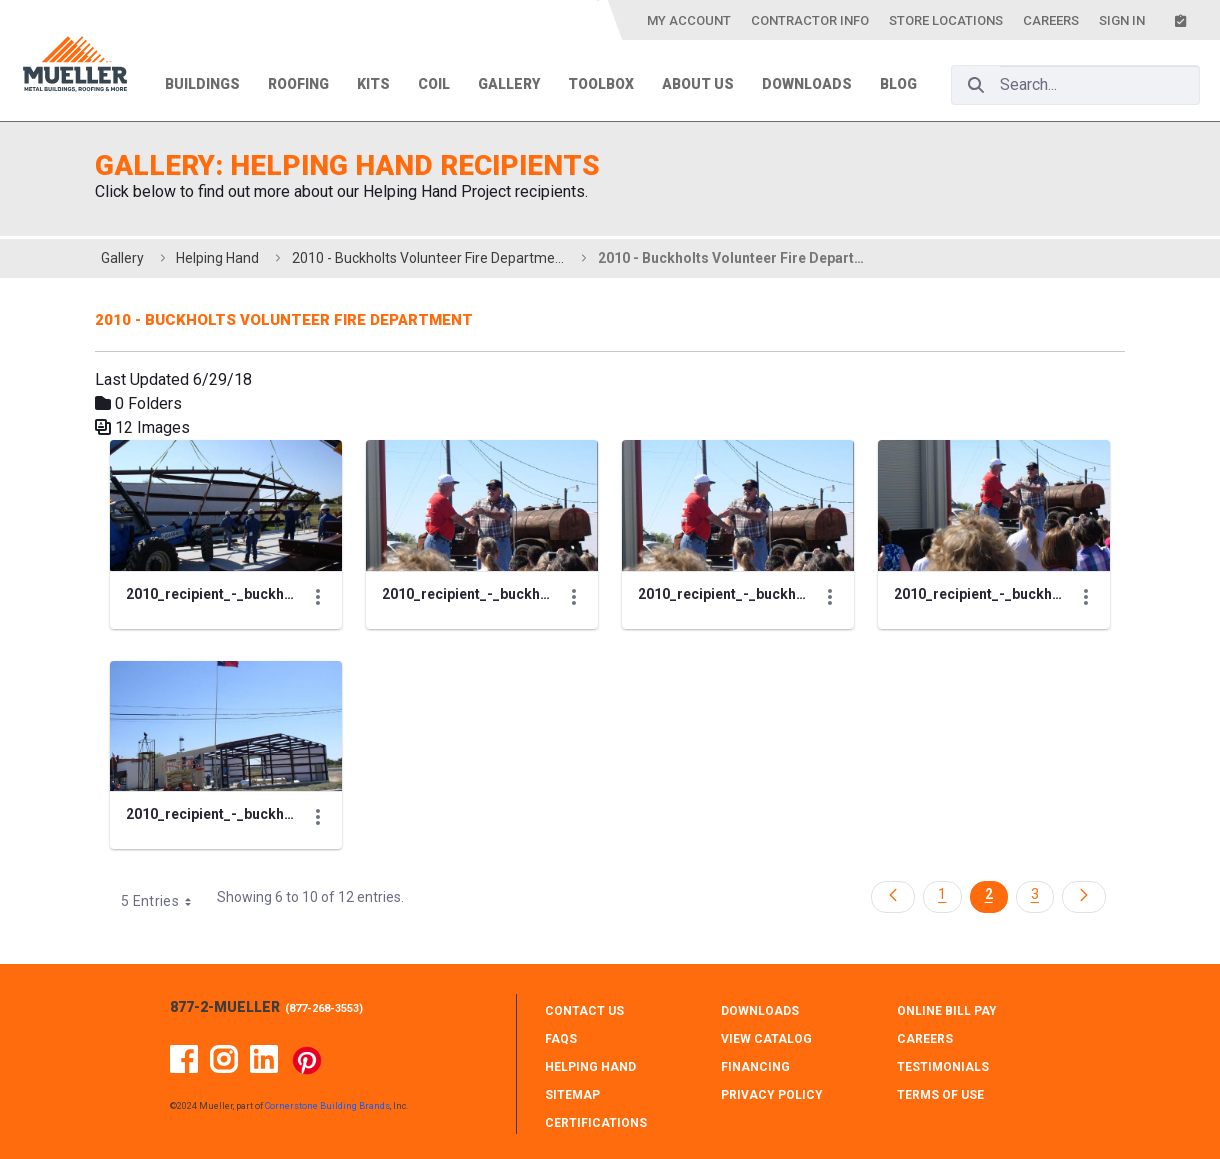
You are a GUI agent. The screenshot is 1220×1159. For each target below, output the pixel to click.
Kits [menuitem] (373, 84)
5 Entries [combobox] (163, 901)
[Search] (976, 85)
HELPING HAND (590, 1067)
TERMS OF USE (940, 1095)
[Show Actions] (318, 596)
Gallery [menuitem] (509, 84)
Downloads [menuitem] (807, 84)
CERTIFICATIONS (596, 1123)
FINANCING (755, 1067)
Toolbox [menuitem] (601, 84)
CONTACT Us (584, 1011)
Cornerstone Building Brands (327, 1106)
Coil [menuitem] (434, 84)
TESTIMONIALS (943, 1067)
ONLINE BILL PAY (947, 1011)
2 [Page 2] (989, 894)
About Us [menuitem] (698, 84)
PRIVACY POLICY (772, 1095)
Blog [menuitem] (898, 84)
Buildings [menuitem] (202, 84)
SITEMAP (572, 1095)
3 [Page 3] (1035, 894)
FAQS (561, 1039)
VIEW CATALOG (766, 1039)
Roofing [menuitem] (298, 84)
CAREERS (925, 1039)
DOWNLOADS (760, 1011)
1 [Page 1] (942, 894)
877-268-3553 (324, 1008)
